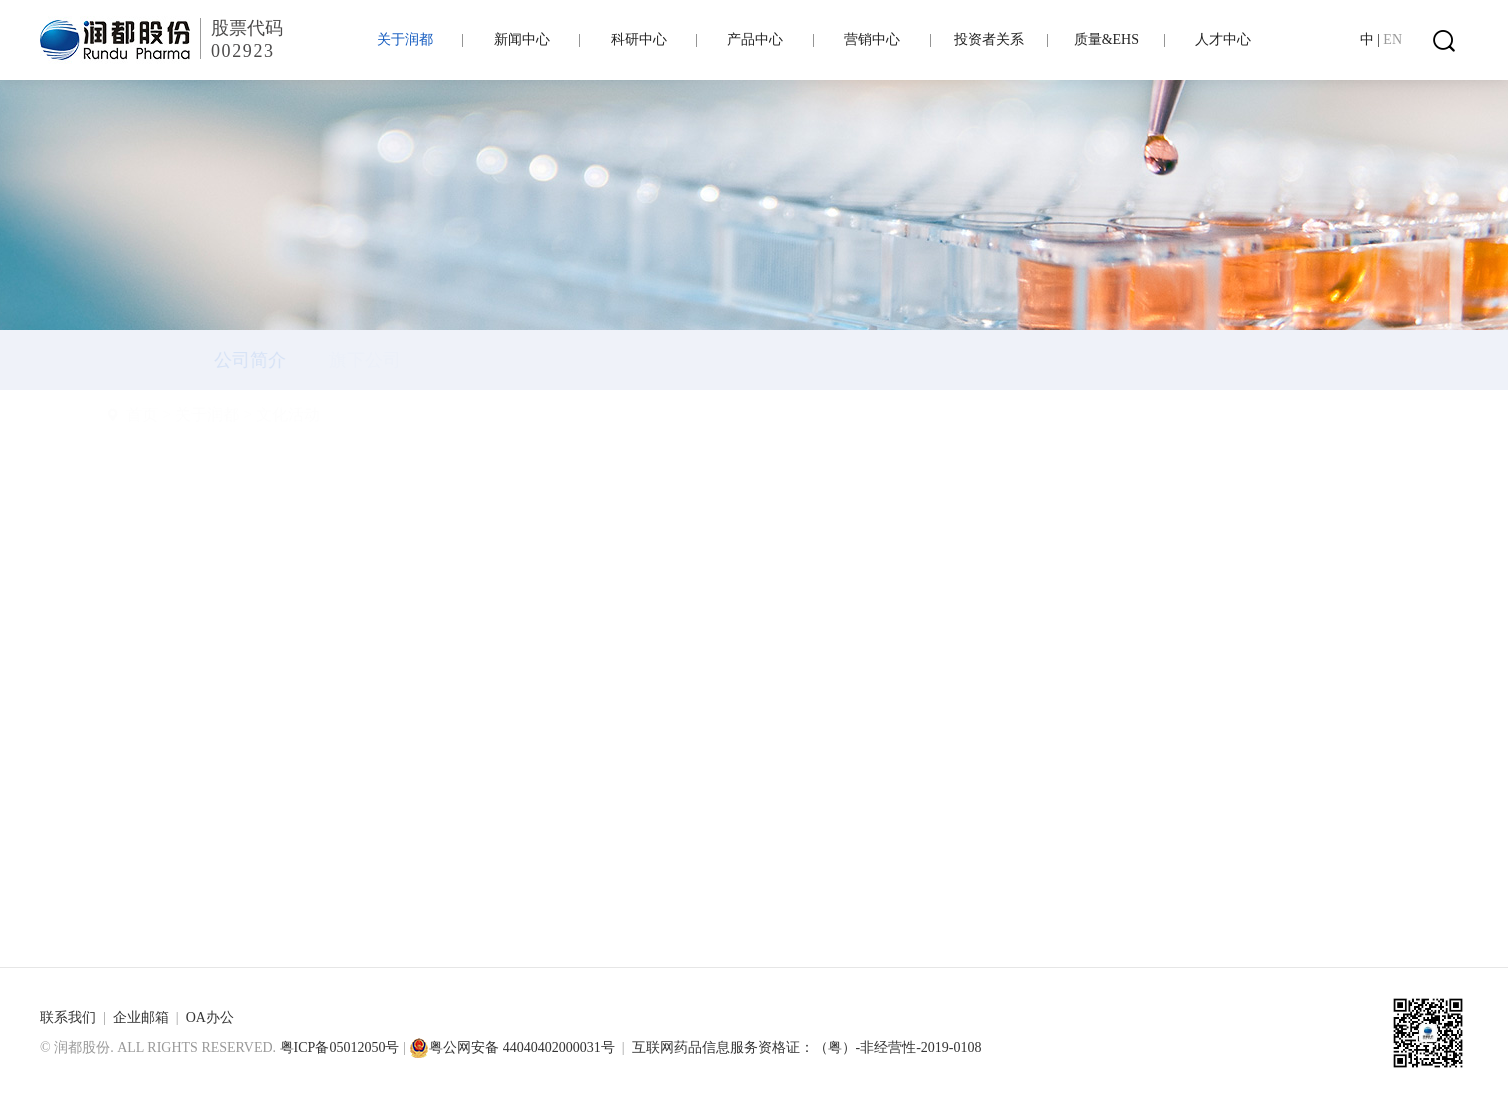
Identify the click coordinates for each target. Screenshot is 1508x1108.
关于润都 (256, 414)
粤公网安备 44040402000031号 (512, 1047)
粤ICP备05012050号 (340, 1047)
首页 (191, 414)
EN (1392, 39)
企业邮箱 (141, 1017)
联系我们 (68, 1017)
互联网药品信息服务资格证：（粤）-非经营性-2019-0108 (807, 1047)
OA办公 (210, 1017)
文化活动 (337, 414)
